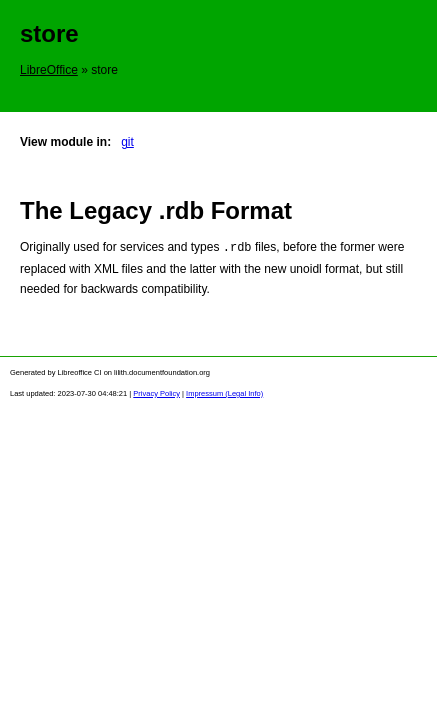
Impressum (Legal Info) (224, 392)
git (127, 142)
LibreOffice (49, 70)
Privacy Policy (156, 392)
